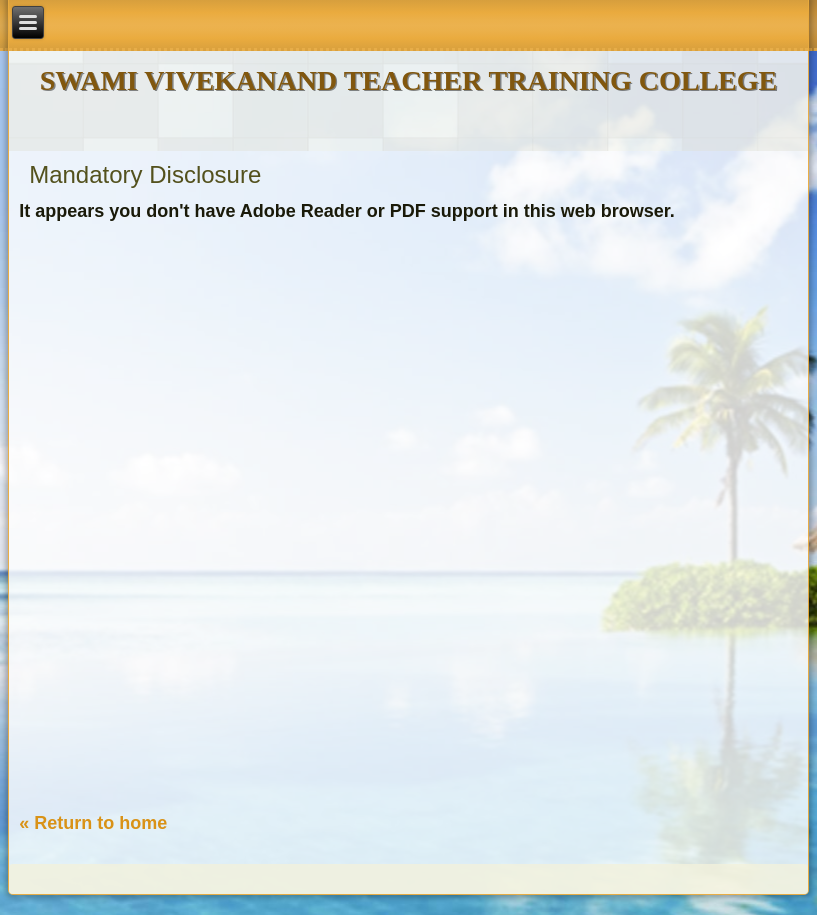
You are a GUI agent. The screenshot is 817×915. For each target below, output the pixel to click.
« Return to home (93, 823)
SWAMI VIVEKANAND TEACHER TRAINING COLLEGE (408, 80)
